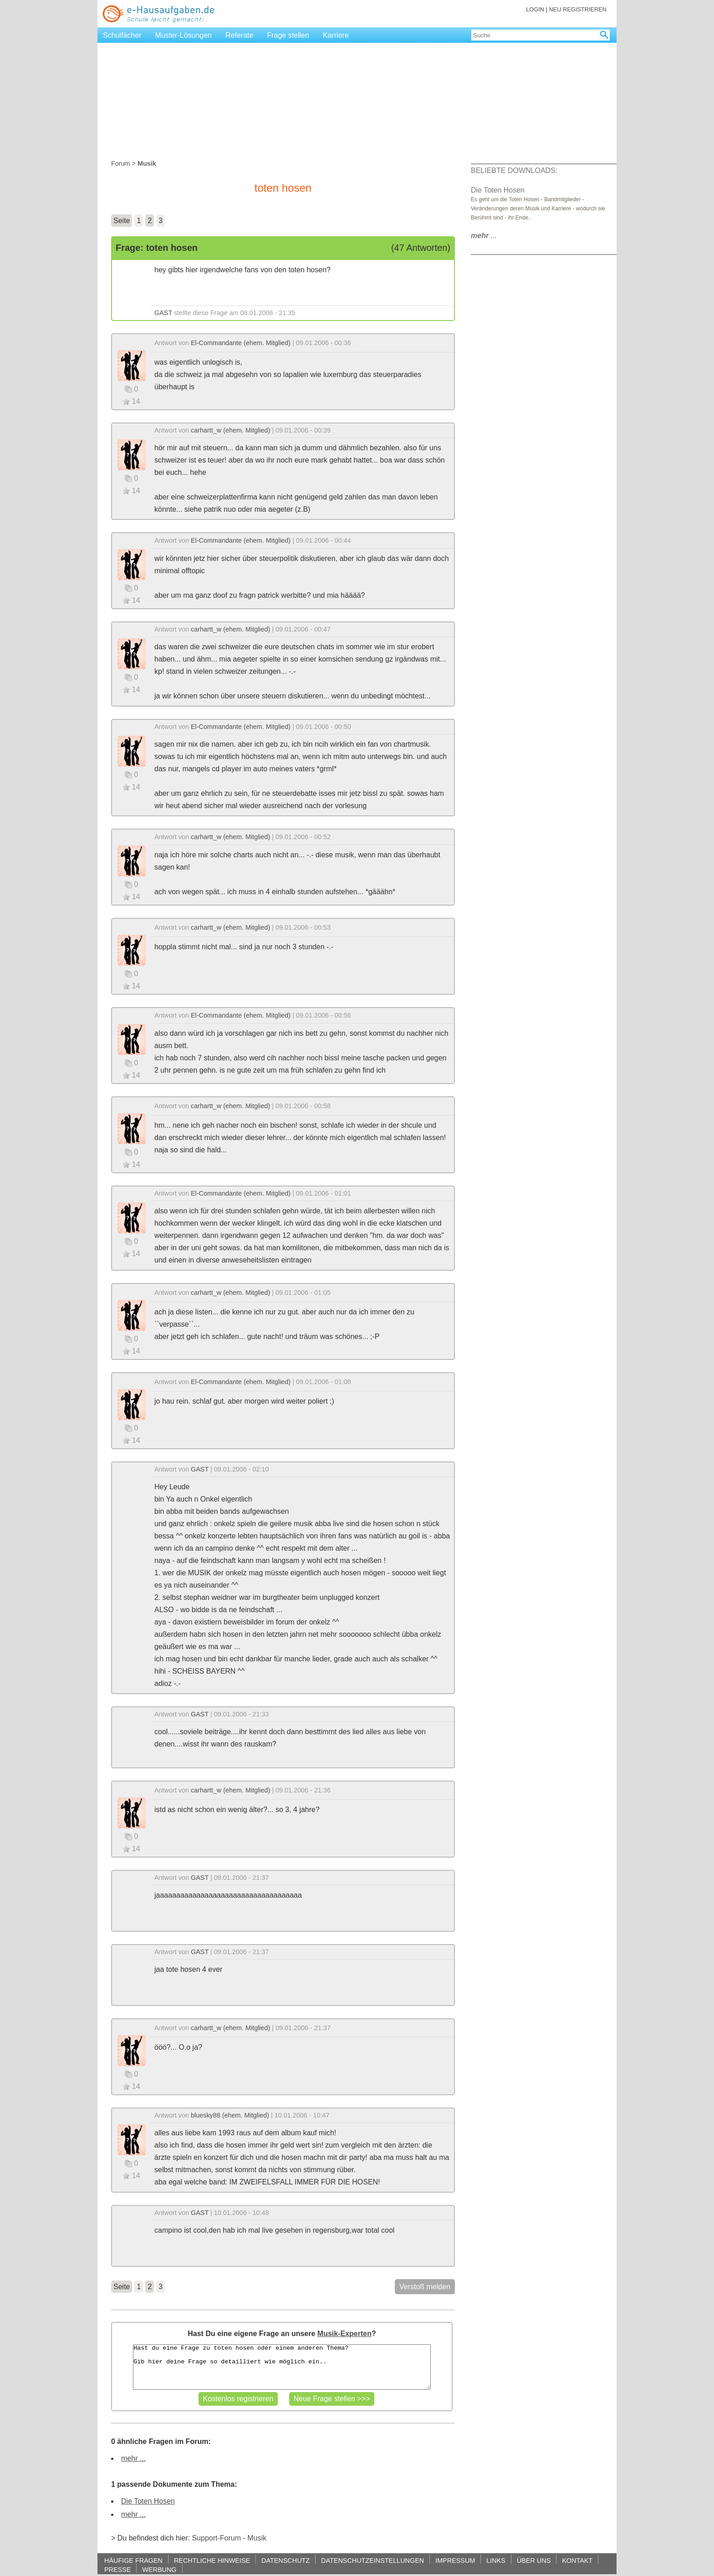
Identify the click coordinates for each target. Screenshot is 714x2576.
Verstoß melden (424, 2287)
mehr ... (133, 2458)
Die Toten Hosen (148, 2501)
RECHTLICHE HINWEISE (212, 2560)
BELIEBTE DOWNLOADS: (514, 170)
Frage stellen (288, 35)
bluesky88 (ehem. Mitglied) (230, 2115)
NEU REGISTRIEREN (578, 9)
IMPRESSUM (455, 2560)
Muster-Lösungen (183, 35)
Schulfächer (122, 35)
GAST (163, 312)
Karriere (336, 35)
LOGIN (535, 9)
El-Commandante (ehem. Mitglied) (241, 342)
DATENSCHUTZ (285, 2560)
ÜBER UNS (534, 2560)
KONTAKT (577, 2560)
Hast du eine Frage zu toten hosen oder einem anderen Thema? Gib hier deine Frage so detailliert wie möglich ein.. (281, 2367)
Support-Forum (216, 2538)
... (484, 235)
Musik (256, 2538)
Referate (239, 35)
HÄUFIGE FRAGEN (133, 2560)
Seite (121, 220)
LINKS (495, 2560)
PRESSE (117, 2569)
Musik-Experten (344, 2333)
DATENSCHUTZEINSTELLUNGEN (372, 2560)
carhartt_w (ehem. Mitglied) (230, 430)
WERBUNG (159, 2569)
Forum (120, 163)
